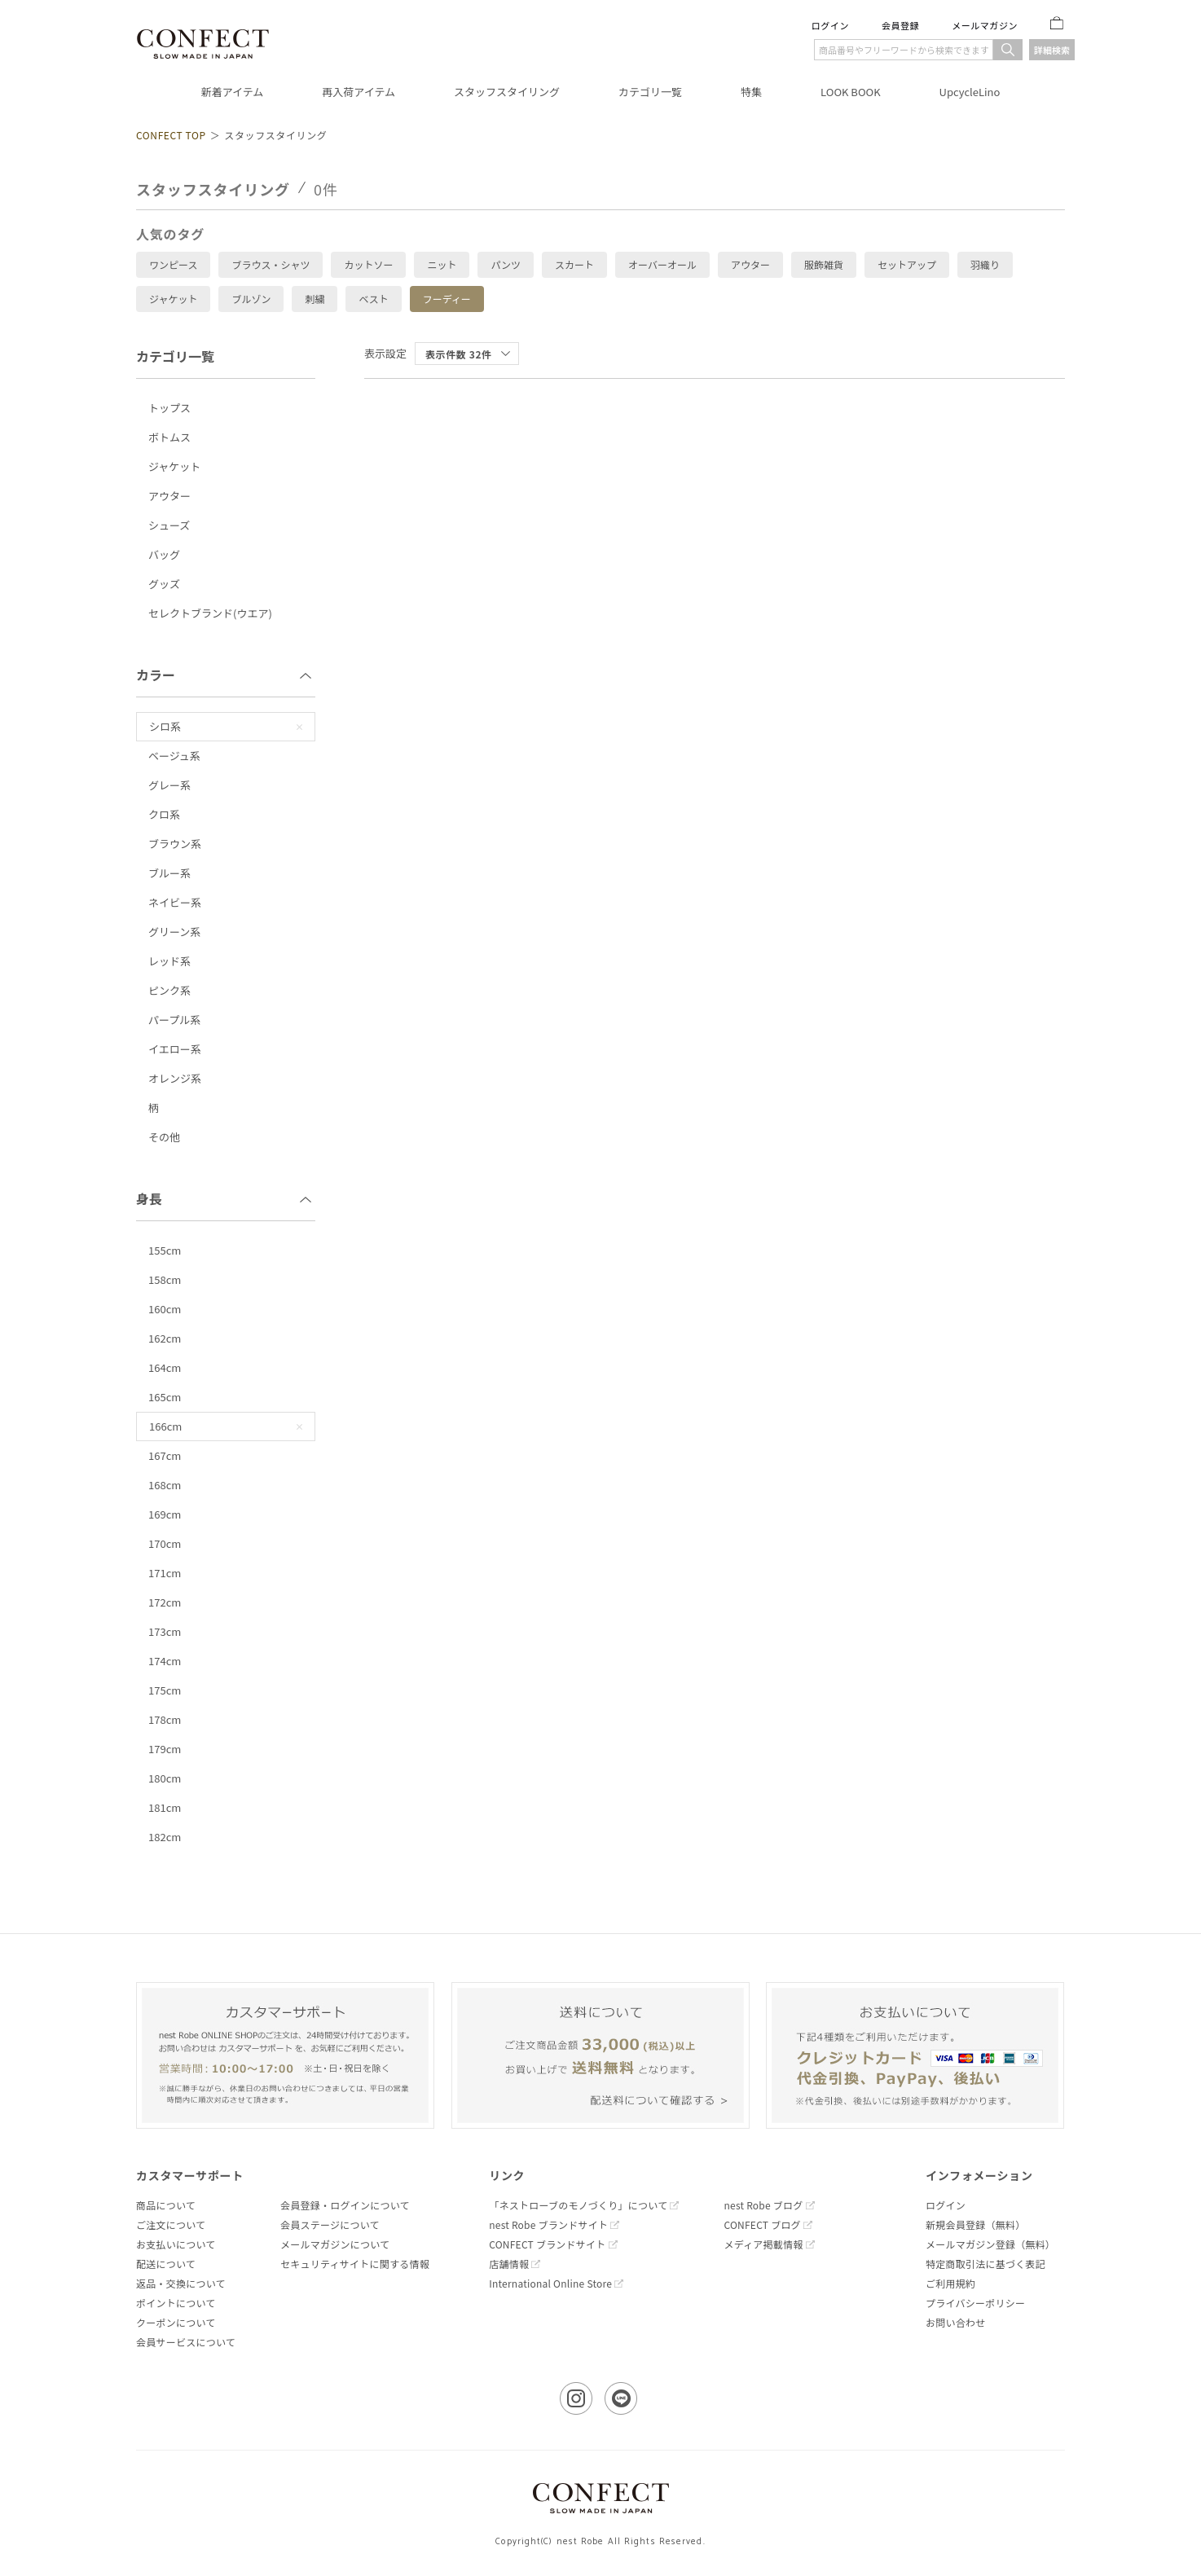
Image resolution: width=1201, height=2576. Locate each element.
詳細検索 (1052, 49)
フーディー (447, 299)
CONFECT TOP (171, 135)
